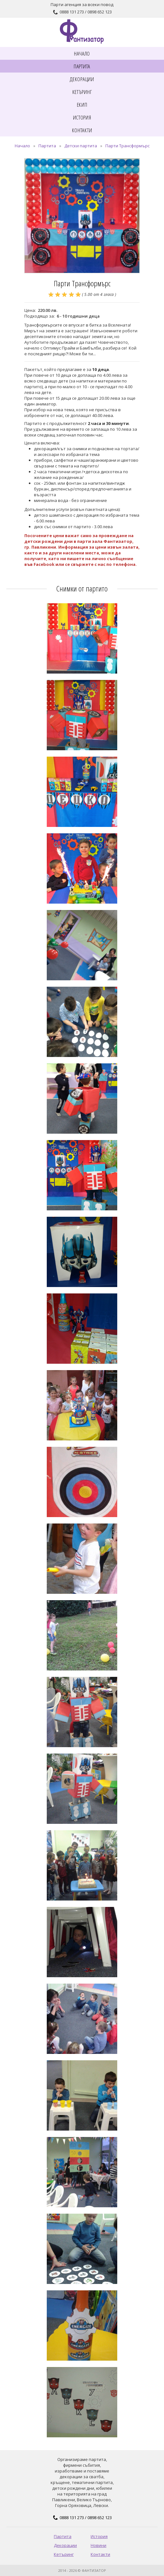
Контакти (100, 2554)
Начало (22, 146)
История (99, 2536)
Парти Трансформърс (127, 146)
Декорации (65, 2545)
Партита (47, 146)
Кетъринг (64, 2554)
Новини (98, 2545)
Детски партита (80, 146)
